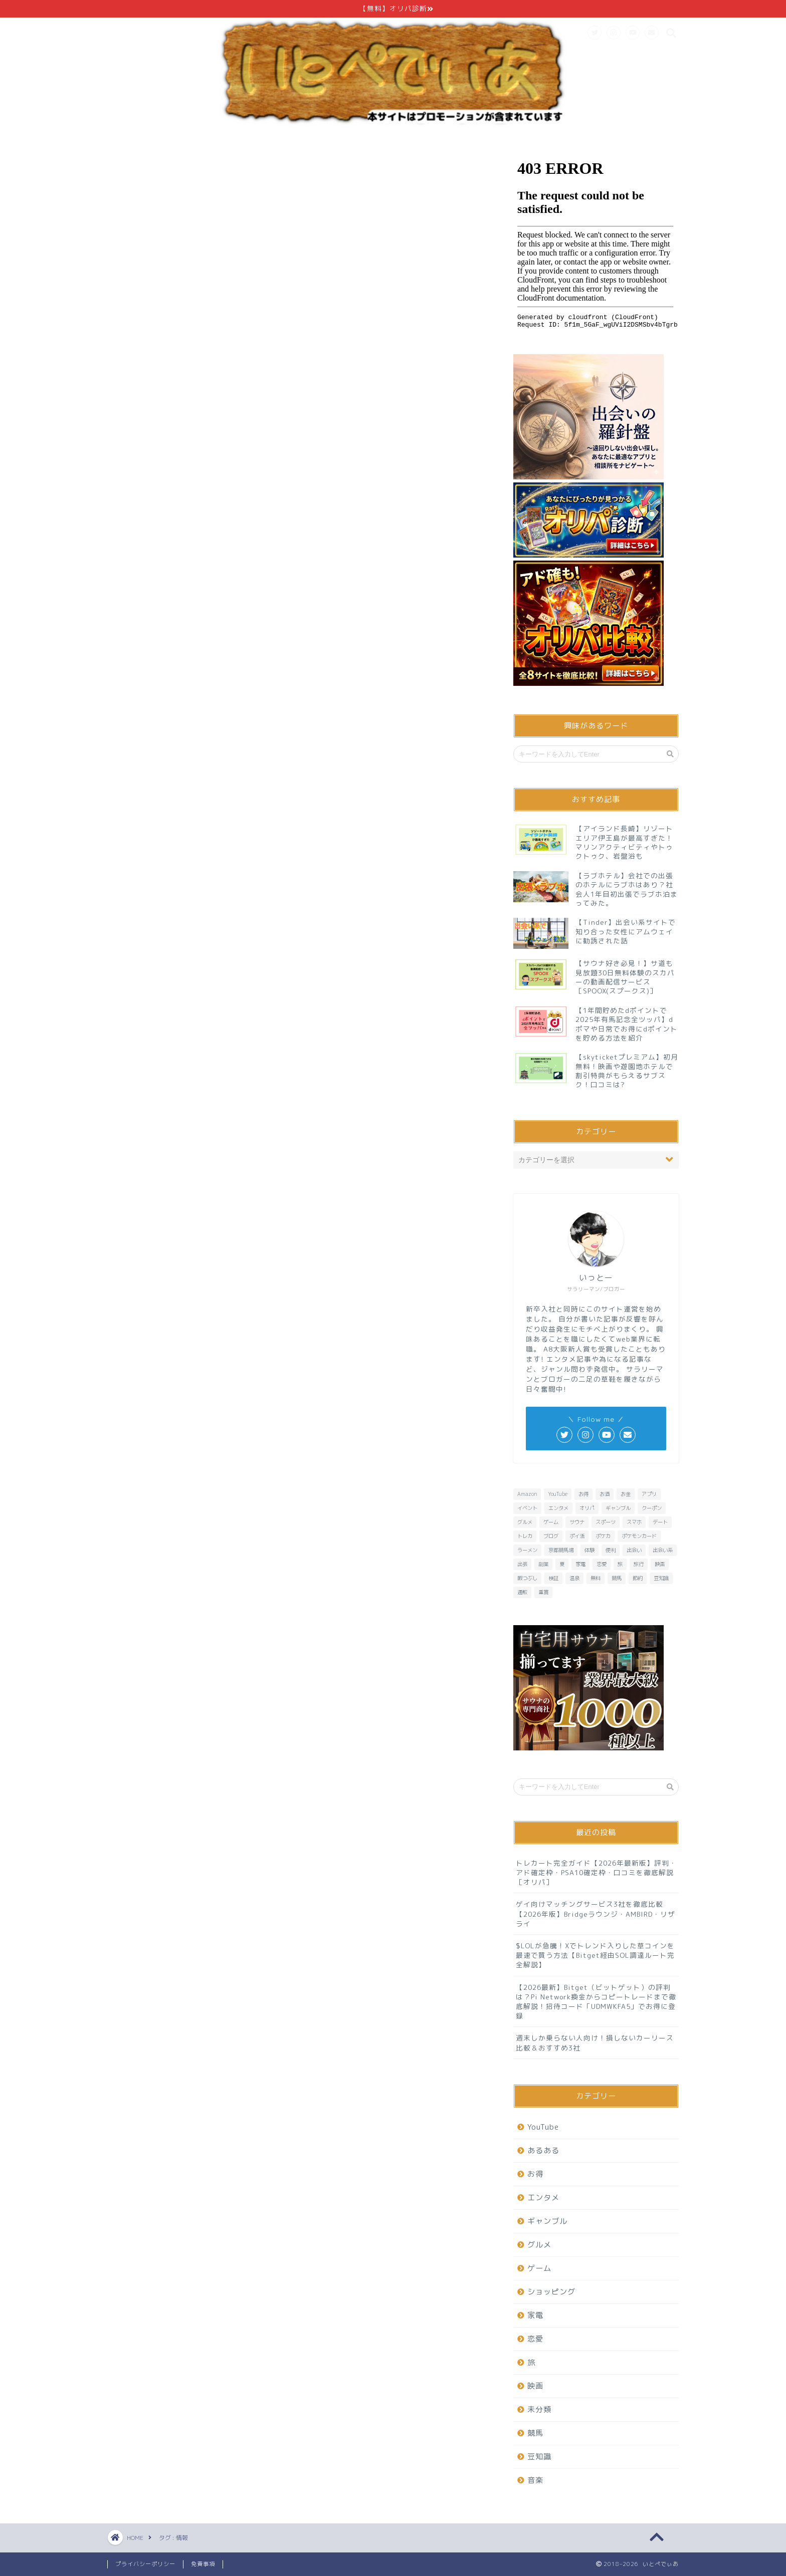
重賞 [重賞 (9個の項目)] (543, 1592)
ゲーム (539, 2268)
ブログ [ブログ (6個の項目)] (550, 1535)
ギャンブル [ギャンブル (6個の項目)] (618, 1507)
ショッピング (551, 2291)
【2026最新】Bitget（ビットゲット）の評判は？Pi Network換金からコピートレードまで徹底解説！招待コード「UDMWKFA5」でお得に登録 (596, 2001)
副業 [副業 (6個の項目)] (543, 1564)
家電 (535, 2315)
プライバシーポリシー (145, 2564)
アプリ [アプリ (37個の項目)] (649, 1493)
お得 (535, 2174)
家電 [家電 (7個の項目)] (580, 1564)
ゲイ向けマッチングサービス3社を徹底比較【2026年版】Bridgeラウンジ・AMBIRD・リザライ (595, 1913)
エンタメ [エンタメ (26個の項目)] (558, 1507)
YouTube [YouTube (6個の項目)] (557, 1493)
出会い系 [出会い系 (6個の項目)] (663, 1550)
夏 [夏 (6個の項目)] (561, 1564)
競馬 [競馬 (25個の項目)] (617, 1578)
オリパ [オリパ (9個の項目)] (587, 1507)
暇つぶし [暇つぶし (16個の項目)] (527, 1578)
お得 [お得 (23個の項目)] (583, 1493)
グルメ (539, 2244)
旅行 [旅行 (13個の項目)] (639, 1564)
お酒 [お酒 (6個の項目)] (605, 1493)
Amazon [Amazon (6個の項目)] (527, 1493)
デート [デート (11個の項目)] (660, 1521)
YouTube (543, 2127)
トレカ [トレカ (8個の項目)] (524, 1535)
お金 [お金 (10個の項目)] (626, 1493)
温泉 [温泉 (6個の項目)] (574, 1578)
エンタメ (543, 2197)
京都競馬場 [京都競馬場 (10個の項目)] (560, 1550)
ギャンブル (547, 2221)
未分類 (539, 2409)
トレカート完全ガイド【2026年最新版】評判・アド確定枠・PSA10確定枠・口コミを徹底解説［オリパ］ (596, 1872)
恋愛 (535, 2339)
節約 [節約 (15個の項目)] (638, 1578)
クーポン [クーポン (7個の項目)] (652, 1507)
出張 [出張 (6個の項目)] (522, 1564)
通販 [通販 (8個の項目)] (522, 1592)
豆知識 (539, 2456)
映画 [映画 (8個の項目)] (660, 1564)
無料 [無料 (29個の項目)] (596, 1578)
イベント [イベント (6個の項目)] (527, 1507)
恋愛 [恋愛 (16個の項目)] (602, 1564)
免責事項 (203, 2564)
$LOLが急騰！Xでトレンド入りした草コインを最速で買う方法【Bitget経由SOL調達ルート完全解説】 (595, 1955)
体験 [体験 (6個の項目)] (589, 1550)
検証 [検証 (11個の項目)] (553, 1578)
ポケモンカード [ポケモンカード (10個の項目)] (639, 1535)
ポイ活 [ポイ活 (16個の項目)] (576, 1535)
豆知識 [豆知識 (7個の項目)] (661, 1578)
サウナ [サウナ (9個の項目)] (576, 1521)
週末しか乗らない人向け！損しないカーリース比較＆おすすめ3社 (595, 2042)
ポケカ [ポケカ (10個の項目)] (603, 1535)
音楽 (535, 2480)
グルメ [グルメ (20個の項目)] (524, 1521)
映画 (535, 2386)
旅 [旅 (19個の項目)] (620, 1564)
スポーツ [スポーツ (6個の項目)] (606, 1521)
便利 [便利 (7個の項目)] (611, 1550)
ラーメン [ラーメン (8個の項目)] (527, 1550)
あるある (543, 2150)
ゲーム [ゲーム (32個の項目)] (550, 1521)
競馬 (535, 2433)
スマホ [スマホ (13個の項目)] (634, 1521)
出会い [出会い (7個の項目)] (634, 1550)
